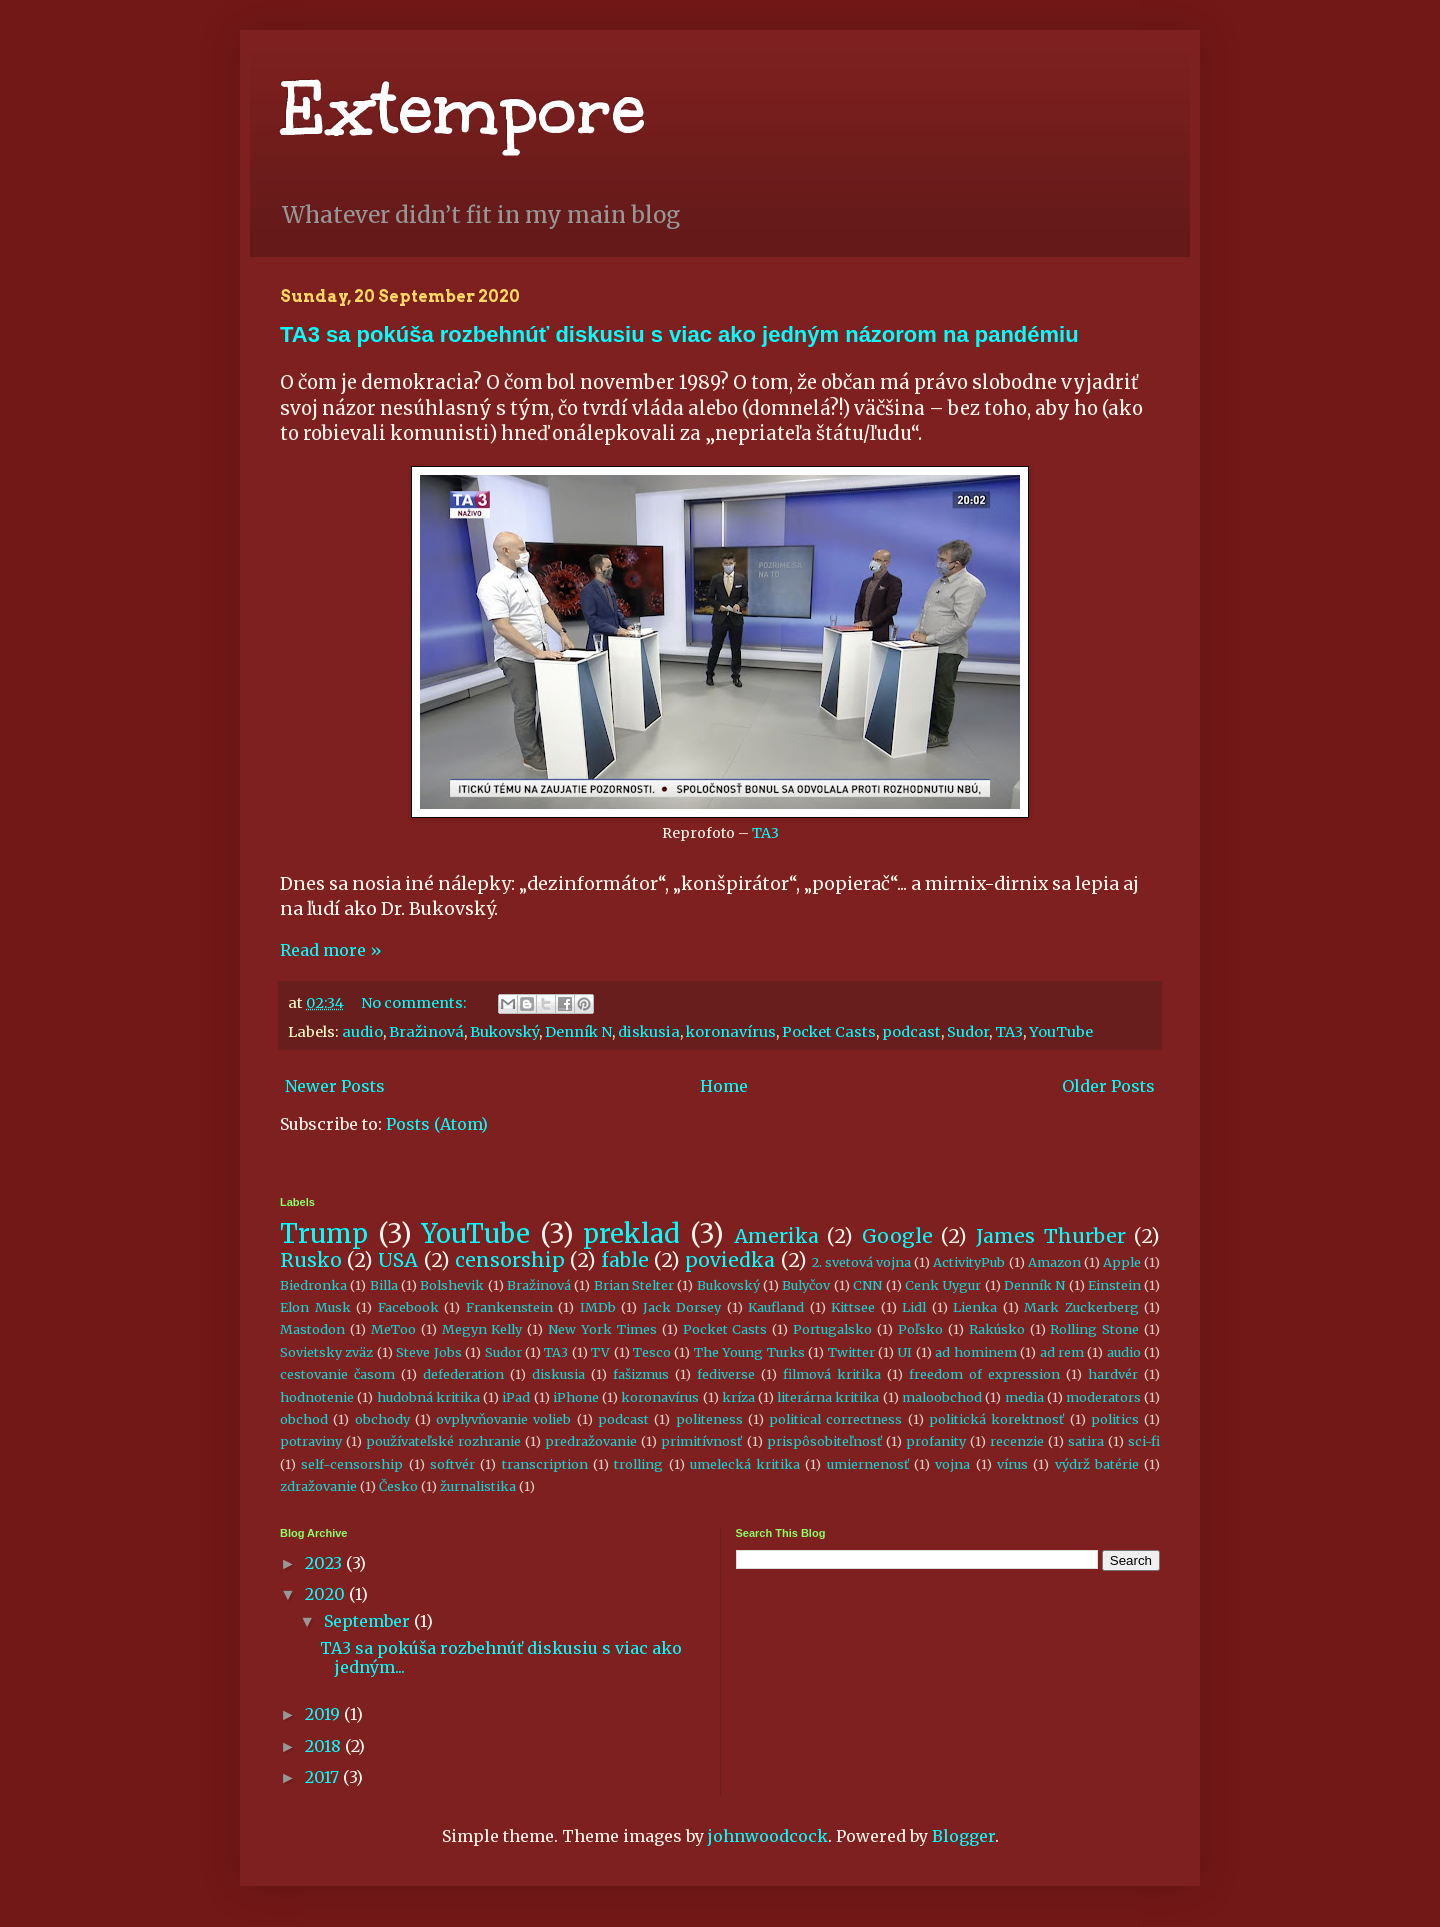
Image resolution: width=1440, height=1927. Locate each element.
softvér (452, 1464)
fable (625, 1260)
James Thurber (1051, 1236)
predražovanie (591, 1441)
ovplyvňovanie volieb (503, 1419)
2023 (325, 1563)
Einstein (1114, 1285)
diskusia (649, 1032)
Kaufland (776, 1307)
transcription (545, 1464)
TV (600, 1352)
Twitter (851, 1352)
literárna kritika (828, 1397)
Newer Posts (335, 1086)
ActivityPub (969, 1262)
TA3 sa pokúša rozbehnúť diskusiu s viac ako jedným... (501, 1657)
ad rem (1062, 1352)
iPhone (576, 1397)
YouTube (1061, 1032)
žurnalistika (478, 1486)
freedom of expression (984, 1374)
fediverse (726, 1374)
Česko (398, 1486)
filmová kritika (832, 1374)
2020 (327, 1594)
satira (1086, 1441)
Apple (1122, 1262)
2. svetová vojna (861, 1262)
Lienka (975, 1307)
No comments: (415, 1003)
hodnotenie (317, 1397)
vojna (952, 1464)
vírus (1012, 1464)
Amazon (1054, 1262)
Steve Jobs (428, 1352)
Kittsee (853, 1307)
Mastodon (312, 1329)
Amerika (776, 1236)
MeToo (393, 1329)
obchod (304, 1419)
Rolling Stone (1094, 1329)
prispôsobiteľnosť (824, 1441)
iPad (516, 1397)
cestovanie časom (337, 1374)
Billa (384, 1285)
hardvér (1113, 1374)
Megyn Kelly (482, 1329)
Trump (324, 1234)
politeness (709, 1419)
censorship (510, 1260)
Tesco (652, 1352)
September (369, 1621)
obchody (382, 1419)
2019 (324, 1714)
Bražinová (426, 1032)
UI (904, 1352)
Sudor (968, 1032)
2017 (324, 1777)
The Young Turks (749, 1352)
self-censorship (352, 1464)
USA (398, 1260)
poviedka (730, 1260)
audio (362, 1032)
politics (1115, 1419)
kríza (738, 1397)
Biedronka (313, 1285)
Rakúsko (997, 1329)
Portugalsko (832, 1329)
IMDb (598, 1307)
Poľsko (920, 1329)
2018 (325, 1746)
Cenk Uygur (943, 1285)
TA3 (765, 833)
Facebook (408, 1307)
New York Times (602, 1329)
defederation (463, 1374)
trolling (638, 1464)
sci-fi (1144, 1441)
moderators (1103, 1397)
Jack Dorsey (682, 1307)
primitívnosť (701, 1441)
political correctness (835, 1419)
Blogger (963, 1836)
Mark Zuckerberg (1081, 1307)
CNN (867, 1285)
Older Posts (1108, 1086)
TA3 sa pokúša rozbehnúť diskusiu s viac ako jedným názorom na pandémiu (679, 334)
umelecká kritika (745, 1464)
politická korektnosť (996, 1419)
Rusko (311, 1260)
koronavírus (731, 1032)
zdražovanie (318, 1486)
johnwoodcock (768, 1836)
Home (724, 1086)
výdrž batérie (1097, 1464)
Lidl (914, 1307)
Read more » (331, 950)
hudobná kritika (428, 1397)
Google (897, 1236)
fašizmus (641, 1374)
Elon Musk (315, 1307)
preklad (631, 1234)
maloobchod (942, 1397)
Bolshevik (452, 1285)
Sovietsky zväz (326, 1352)
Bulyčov (806, 1285)
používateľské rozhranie (443, 1441)
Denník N (578, 1032)
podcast (911, 1032)
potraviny (311, 1441)
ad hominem (975, 1352)
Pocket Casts (829, 1032)
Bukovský (504, 1032)
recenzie (1017, 1441)
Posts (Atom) (437, 1124)
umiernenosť (868, 1464)
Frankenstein (509, 1307)
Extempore (463, 109)
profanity (936, 1441)
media (1024, 1397)
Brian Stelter (634, 1285)
